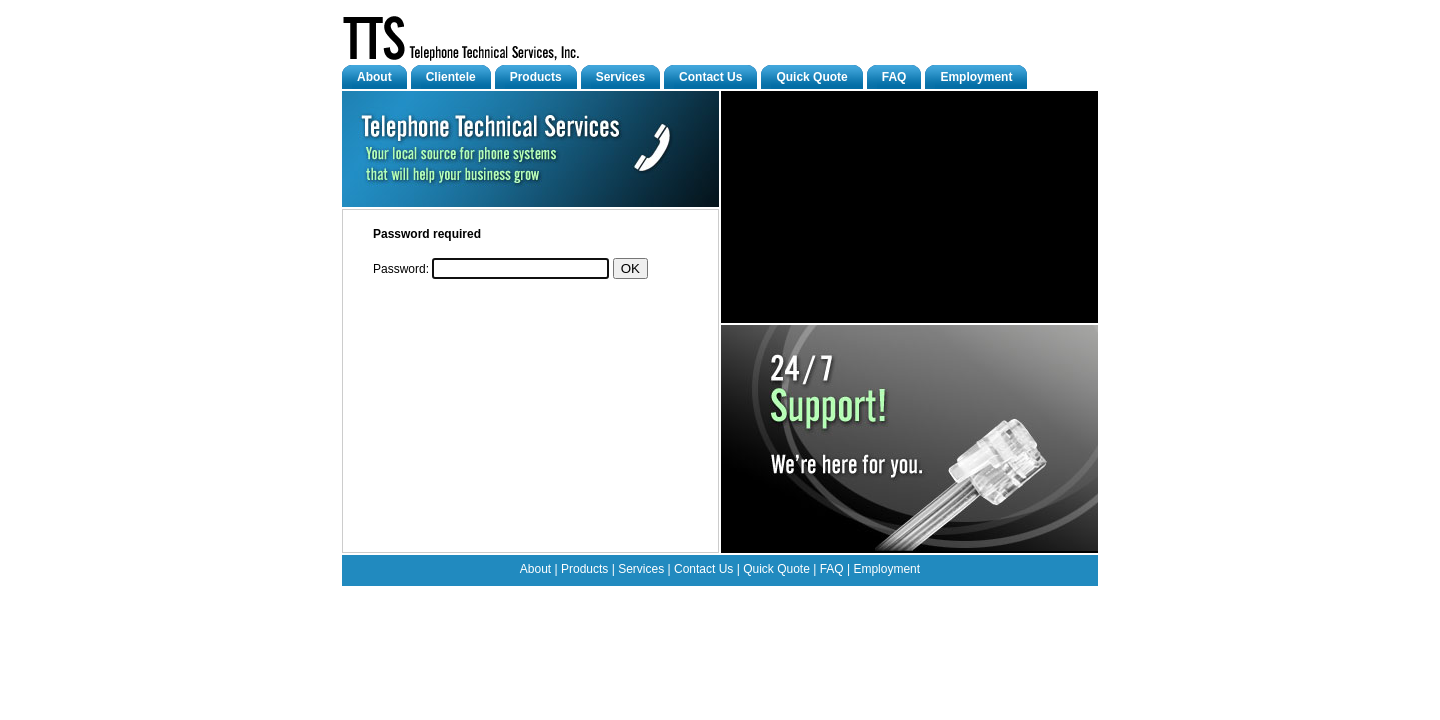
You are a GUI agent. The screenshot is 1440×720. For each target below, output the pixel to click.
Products (536, 77)
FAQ (894, 77)
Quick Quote (811, 77)
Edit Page (689, 597)
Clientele (451, 77)
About (374, 77)
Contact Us (710, 77)
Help (764, 597)
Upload (733, 597)
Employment (976, 77)
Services (620, 77)
